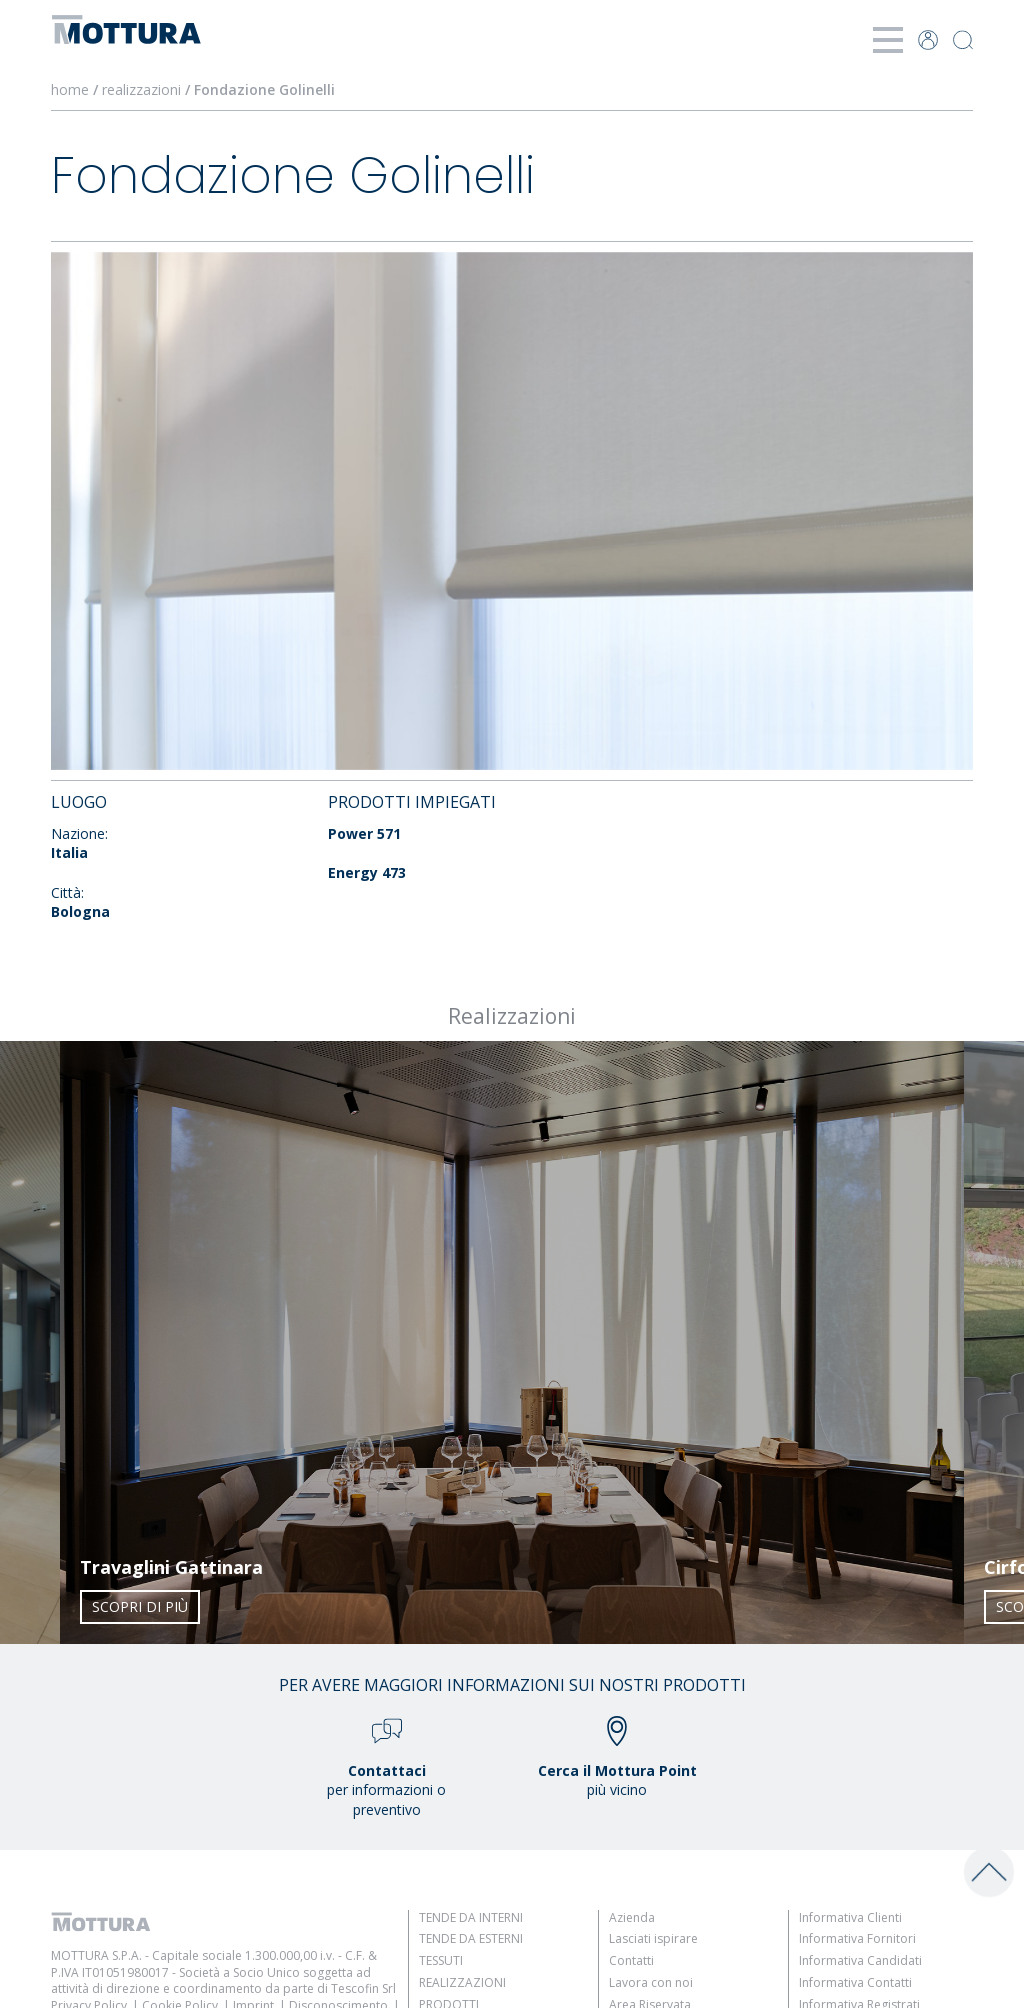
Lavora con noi (651, 1982)
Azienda (632, 1917)
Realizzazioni (462, 1982)
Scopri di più (140, 1606)
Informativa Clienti (850, 1917)
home (70, 89)
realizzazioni (141, 89)
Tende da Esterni (471, 1938)
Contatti (631, 1960)
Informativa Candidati (860, 1960)
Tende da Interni (471, 1917)
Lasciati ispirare (653, 1938)
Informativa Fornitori (857, 1938)
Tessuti (441, 1960)
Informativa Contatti (855, 1982)
